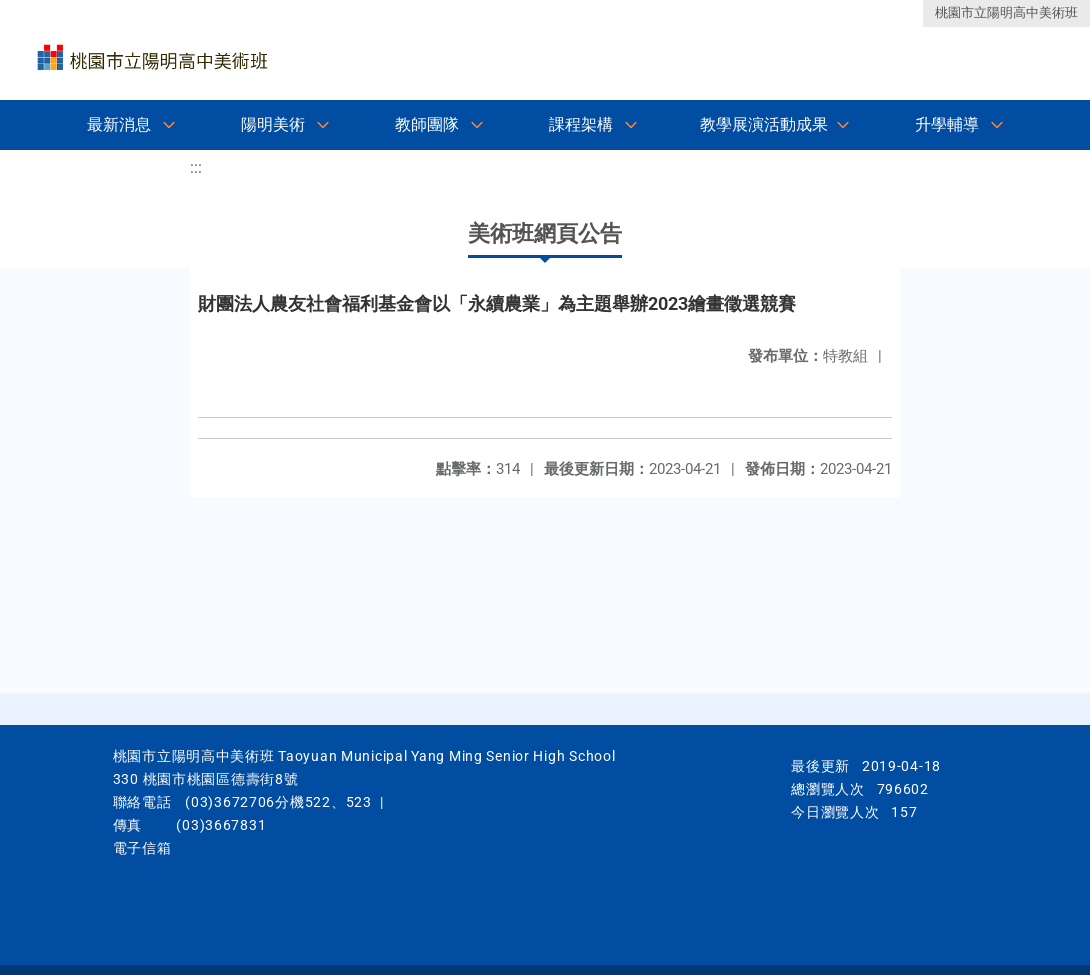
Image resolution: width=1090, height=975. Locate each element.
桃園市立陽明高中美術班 (1006, 12)
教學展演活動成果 (764, 124)
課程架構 (581, 124)
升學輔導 (947, 124)
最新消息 (119, 124)
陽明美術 (273, 124)
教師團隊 (427, 124)
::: (196, 167)
